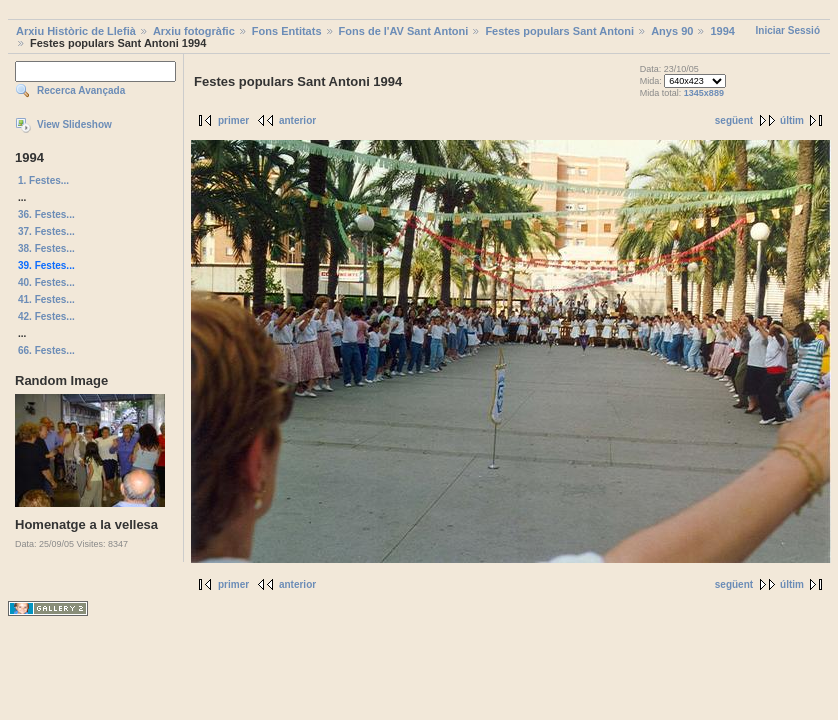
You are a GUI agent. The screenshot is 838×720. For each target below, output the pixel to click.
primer (233, 120)
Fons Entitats (287, 31)
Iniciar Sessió (788, 30)
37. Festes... (46, 231)
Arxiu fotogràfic (194, 31)
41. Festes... (46, 299)
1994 (722, 31)
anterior (297, 120)
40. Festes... (46, 282)
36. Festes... (46, 214)
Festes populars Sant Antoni (559, 31)
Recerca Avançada (81, 90)
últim (792, 120)
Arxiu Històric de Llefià (76, 31)
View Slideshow (74, 124)
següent (734, 120)
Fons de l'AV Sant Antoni (404, 31)
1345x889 (704, 93)
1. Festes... (43, 180)
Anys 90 (672, 31)
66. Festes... (46, 350)
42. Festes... (46, 316)
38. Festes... (46, 248)
